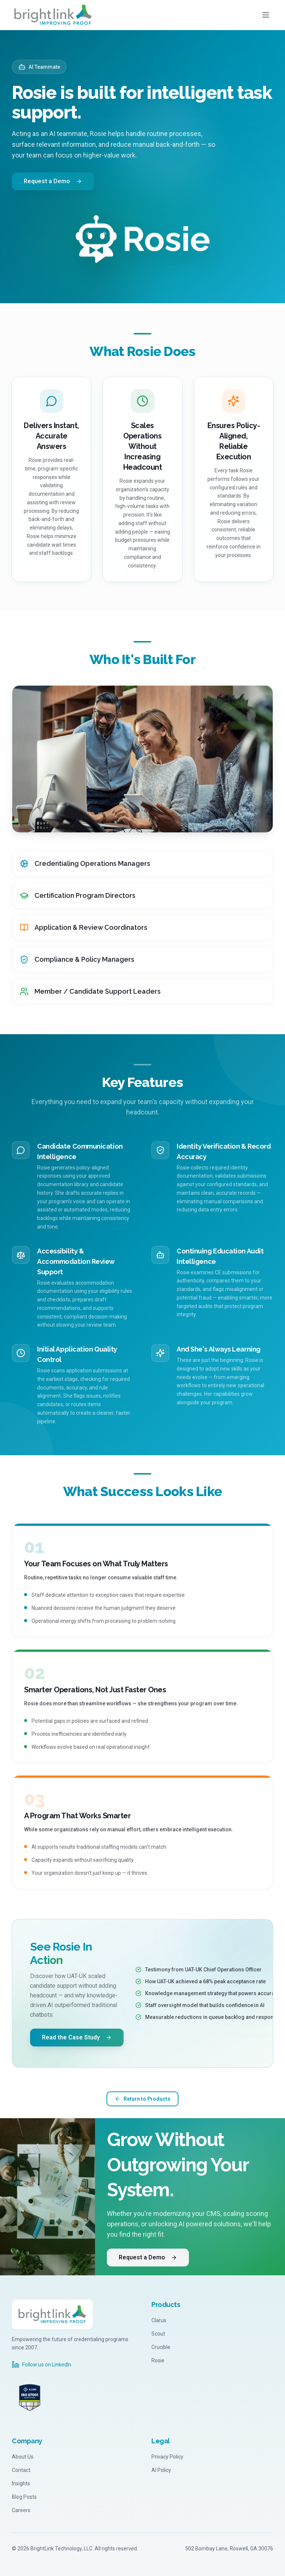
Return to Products (142, 2099)
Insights (21, 2483)
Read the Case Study (77, 2037)
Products (165, 2304)
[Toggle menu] (265, 14)
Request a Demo (53, 181)
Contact (21, 2470)
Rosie (157, 2360)
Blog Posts (24, 2497)
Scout (158, 2334)
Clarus (158, 2320)
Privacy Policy (167, 2457)
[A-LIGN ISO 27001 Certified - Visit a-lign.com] (30, 2397)
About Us (22, 2457)
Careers (21, 2510)
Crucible (160, 2347)
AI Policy (161, 2470)
